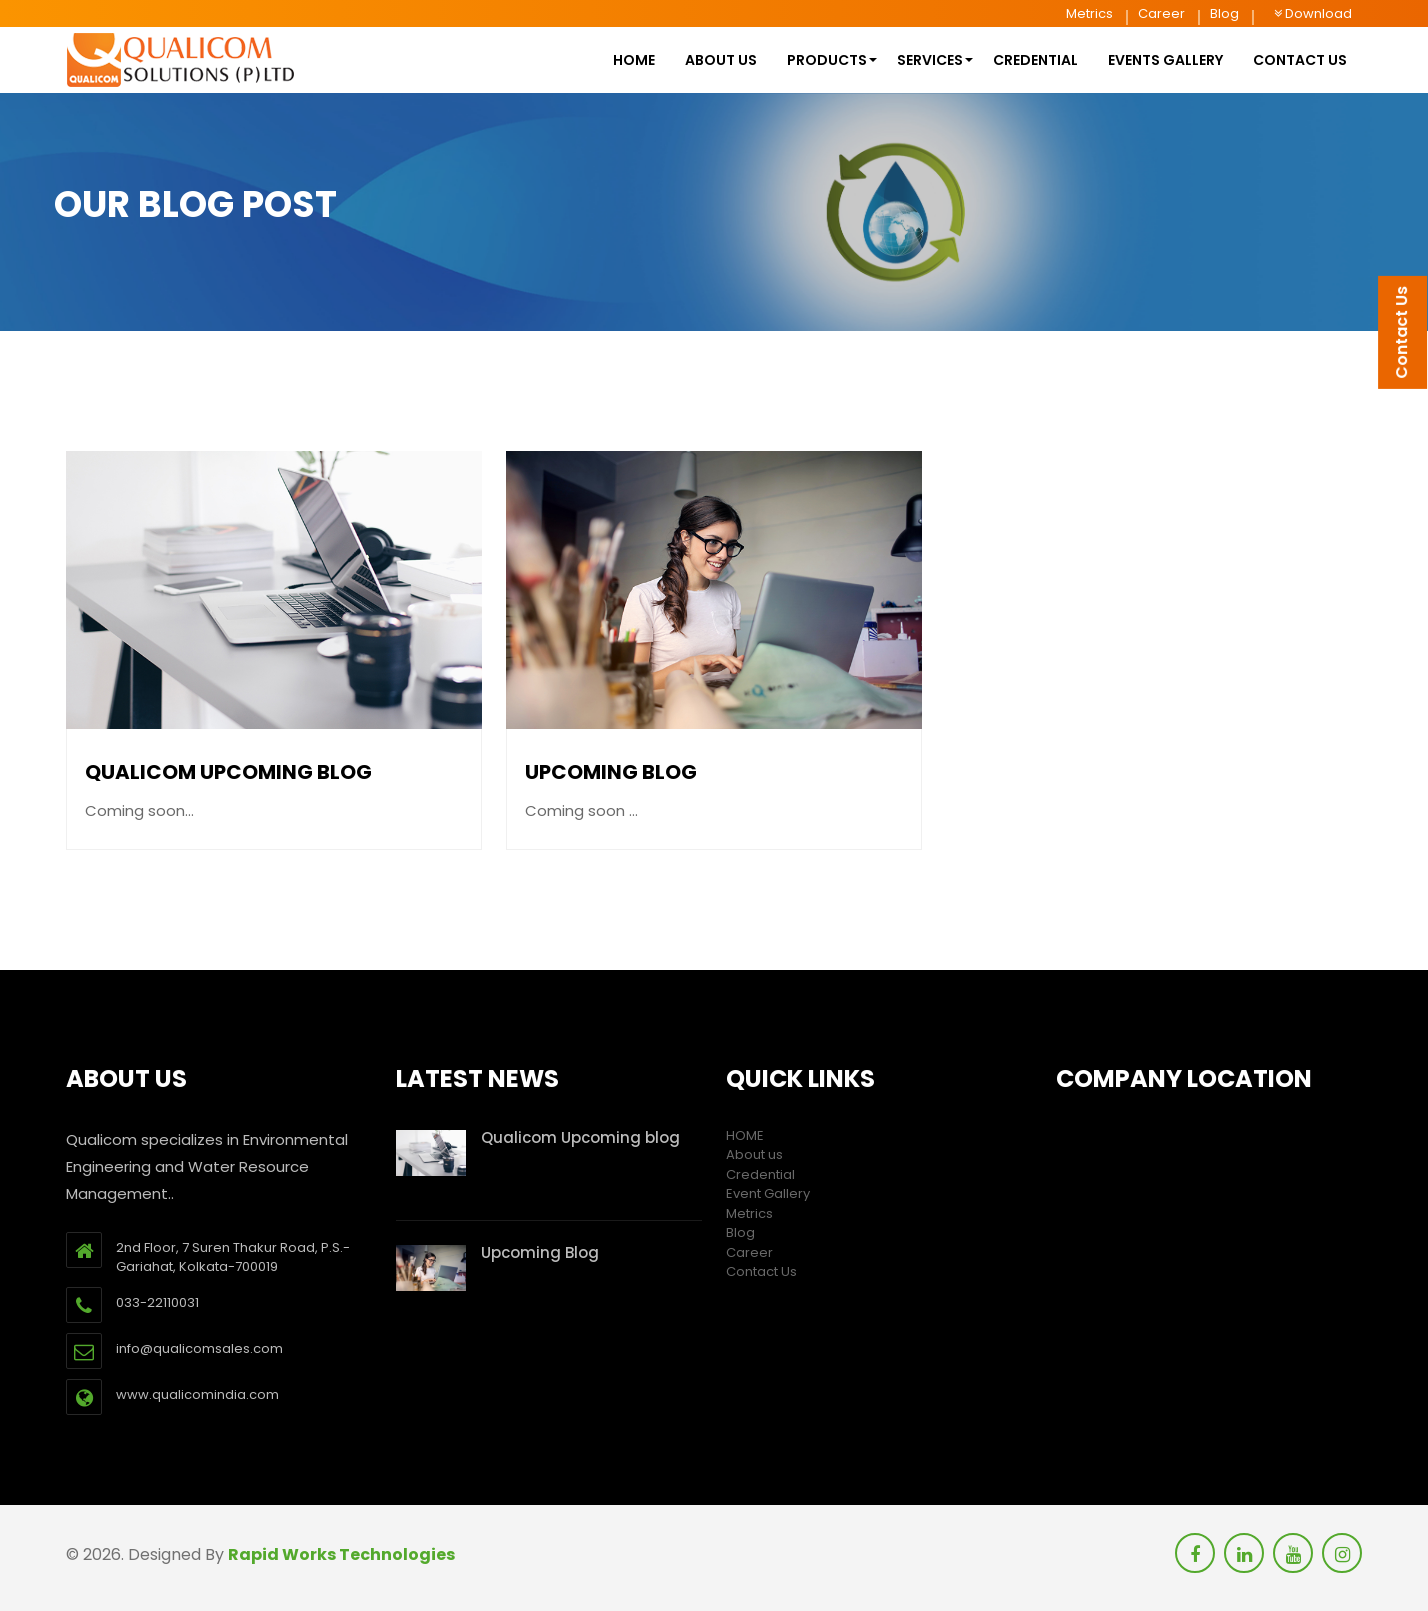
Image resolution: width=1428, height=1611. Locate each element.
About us (721, 60)
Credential (1035, 60)
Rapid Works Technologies (341, 1554)
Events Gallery (1165, 60)
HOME (634, 60)
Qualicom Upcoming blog (228, 773)
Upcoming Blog (611, 773)
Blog (1224, 13)
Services (930, 60)
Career (1161, 13)
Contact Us (761, 1271)
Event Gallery (768, 1193)
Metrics (1089, 13)
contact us (1300, 60)
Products (827, 60)
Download (1313, 13)
